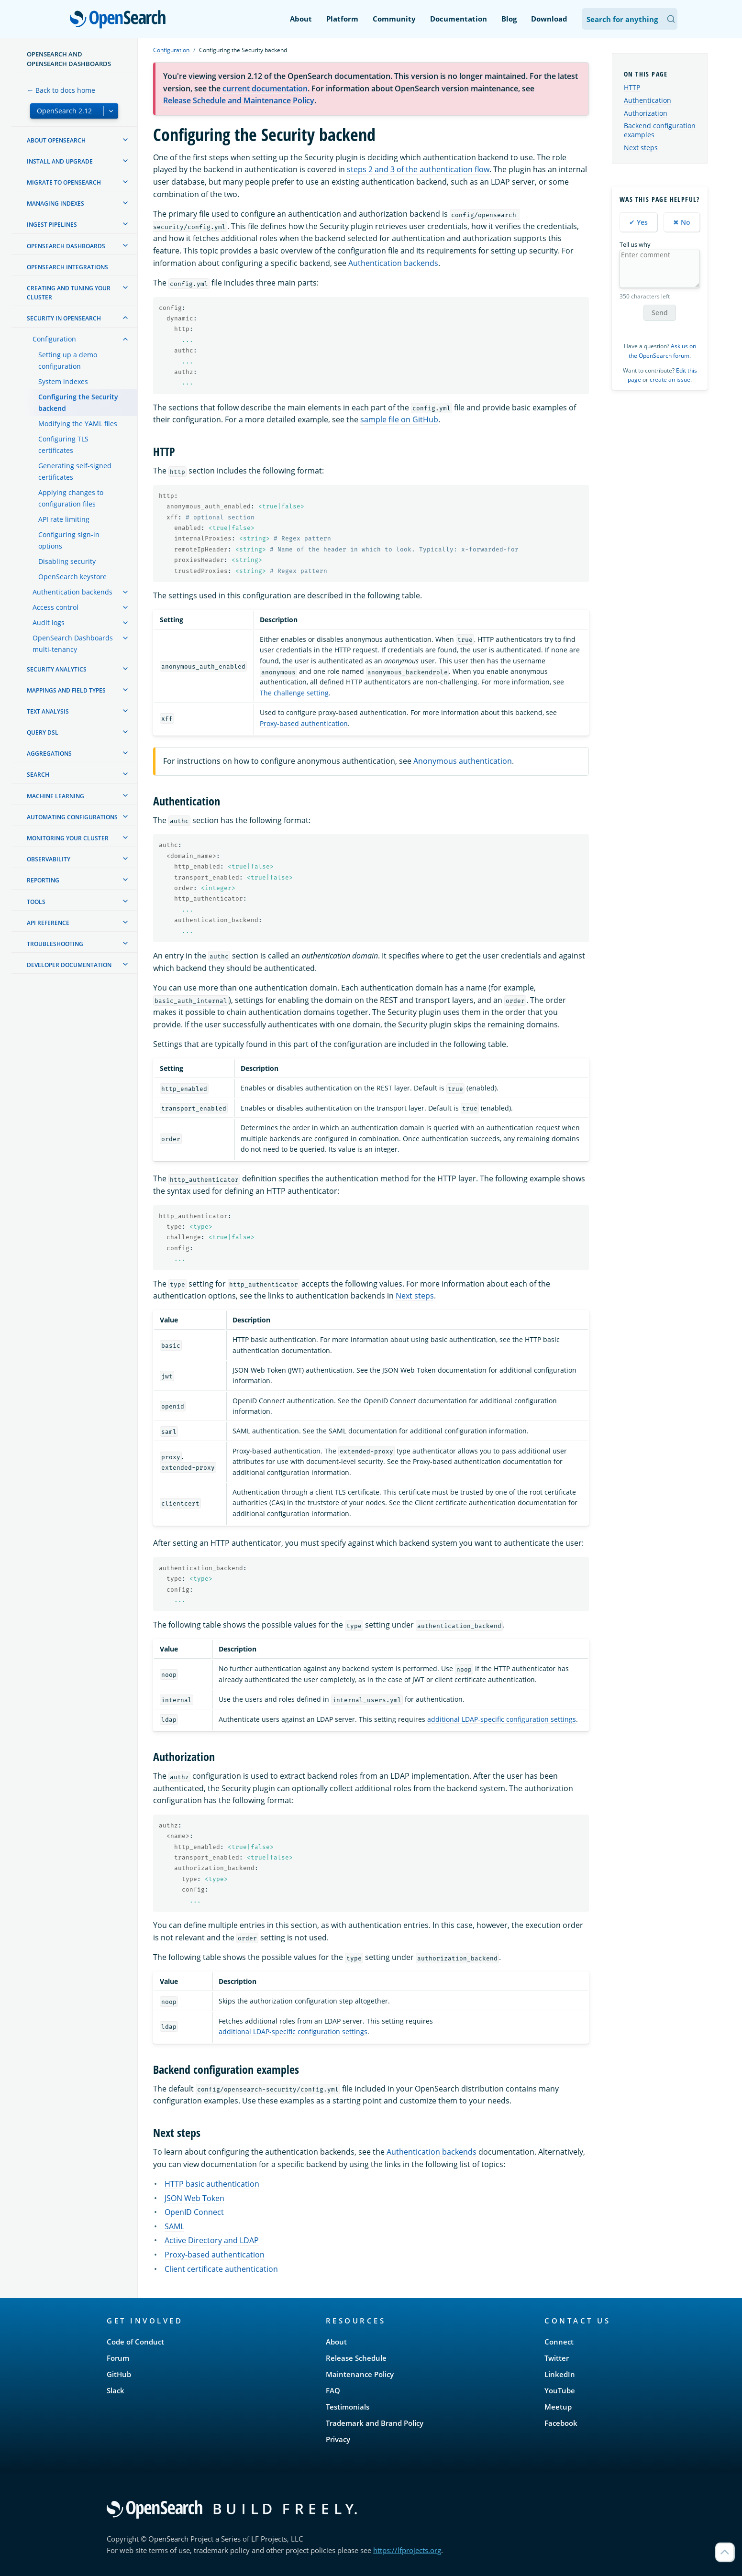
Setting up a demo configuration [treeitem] (67, 360)
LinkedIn (559, 2374)
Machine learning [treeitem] (55, 796)
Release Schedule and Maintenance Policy (238, 100)
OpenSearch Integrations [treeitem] (67, 267)
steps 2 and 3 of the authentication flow (418, 169)
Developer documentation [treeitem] (69, 965)
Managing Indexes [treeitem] (55, 203)
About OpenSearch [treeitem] (56, 140)
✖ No (681, 222)
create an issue (670, 379)
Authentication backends (393, 263)
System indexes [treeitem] (63, 381)
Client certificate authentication (221, 2269)
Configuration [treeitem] (54, 338)
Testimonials (347, 2406)
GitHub (119, 2374)
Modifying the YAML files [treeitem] (77, 423)
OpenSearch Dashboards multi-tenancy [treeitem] (73, 643)
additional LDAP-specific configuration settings (501, 1719)
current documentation (265, 88)
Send (660, 312)
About (301, 18)
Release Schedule (356, 2358)
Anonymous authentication (462, 761)
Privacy (338, 2439)
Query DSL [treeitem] (42, 732)
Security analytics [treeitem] (57, 669)
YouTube (559, 2390)
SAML (174, 2226)
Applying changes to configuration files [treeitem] (70, 498)
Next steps (415, 1295)
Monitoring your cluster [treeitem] (68, 838)
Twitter (556, 2358)
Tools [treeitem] (36, 902)
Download (549, 18)
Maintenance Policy (360, 2374)
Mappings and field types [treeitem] (66, 690)
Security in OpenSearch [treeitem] (64, 318)
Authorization (645, 113)
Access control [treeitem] (55, 607)
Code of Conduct (135, 2341)
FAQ (333, 2390)
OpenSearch (120, 20)
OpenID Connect (194, 2212)
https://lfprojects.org (407, 2550)
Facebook (560, 2423)
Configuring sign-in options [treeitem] (69, 540)
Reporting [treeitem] (43, 880)
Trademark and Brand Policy (374, 2423)
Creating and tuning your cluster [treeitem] (69, 292)
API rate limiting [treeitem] (63, 519)
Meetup (558, 2406)
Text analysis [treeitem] (48, 711)
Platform (342, 18)
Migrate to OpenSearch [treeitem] (64, 182)
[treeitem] (125, 139)
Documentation (458, 18)
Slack (115, 2390)
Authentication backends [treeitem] (72, 591)
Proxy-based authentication (304, 723)
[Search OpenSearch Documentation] (629, 19)
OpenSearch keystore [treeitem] (72, 576)
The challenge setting (294, 692)
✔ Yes (638, 222)
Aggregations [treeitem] (49, 753)
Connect (559, 2341)
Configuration (171, 50)
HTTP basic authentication (212, 2184)
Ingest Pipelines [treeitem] (52, 224)
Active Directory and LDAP (212, 2240)
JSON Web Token (194, 2198)
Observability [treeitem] (48, 859)
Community (394, 18)
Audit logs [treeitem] (49, 622)
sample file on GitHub (399, 419)
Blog (509, 18)
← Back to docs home (61, 90)
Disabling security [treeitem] (67, 561)
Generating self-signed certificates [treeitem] (74, 471)
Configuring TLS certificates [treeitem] (63, 444)
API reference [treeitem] (48, 923)
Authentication (647, 100)
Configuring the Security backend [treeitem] (78, 402)
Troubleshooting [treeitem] (55, 944)
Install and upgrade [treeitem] (60, 161)
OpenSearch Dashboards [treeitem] (66, 246)
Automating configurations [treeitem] (72, 817)
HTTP (632, 87)
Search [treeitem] (38, 775)
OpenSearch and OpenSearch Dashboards (69, 59)
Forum (118, 2358)
